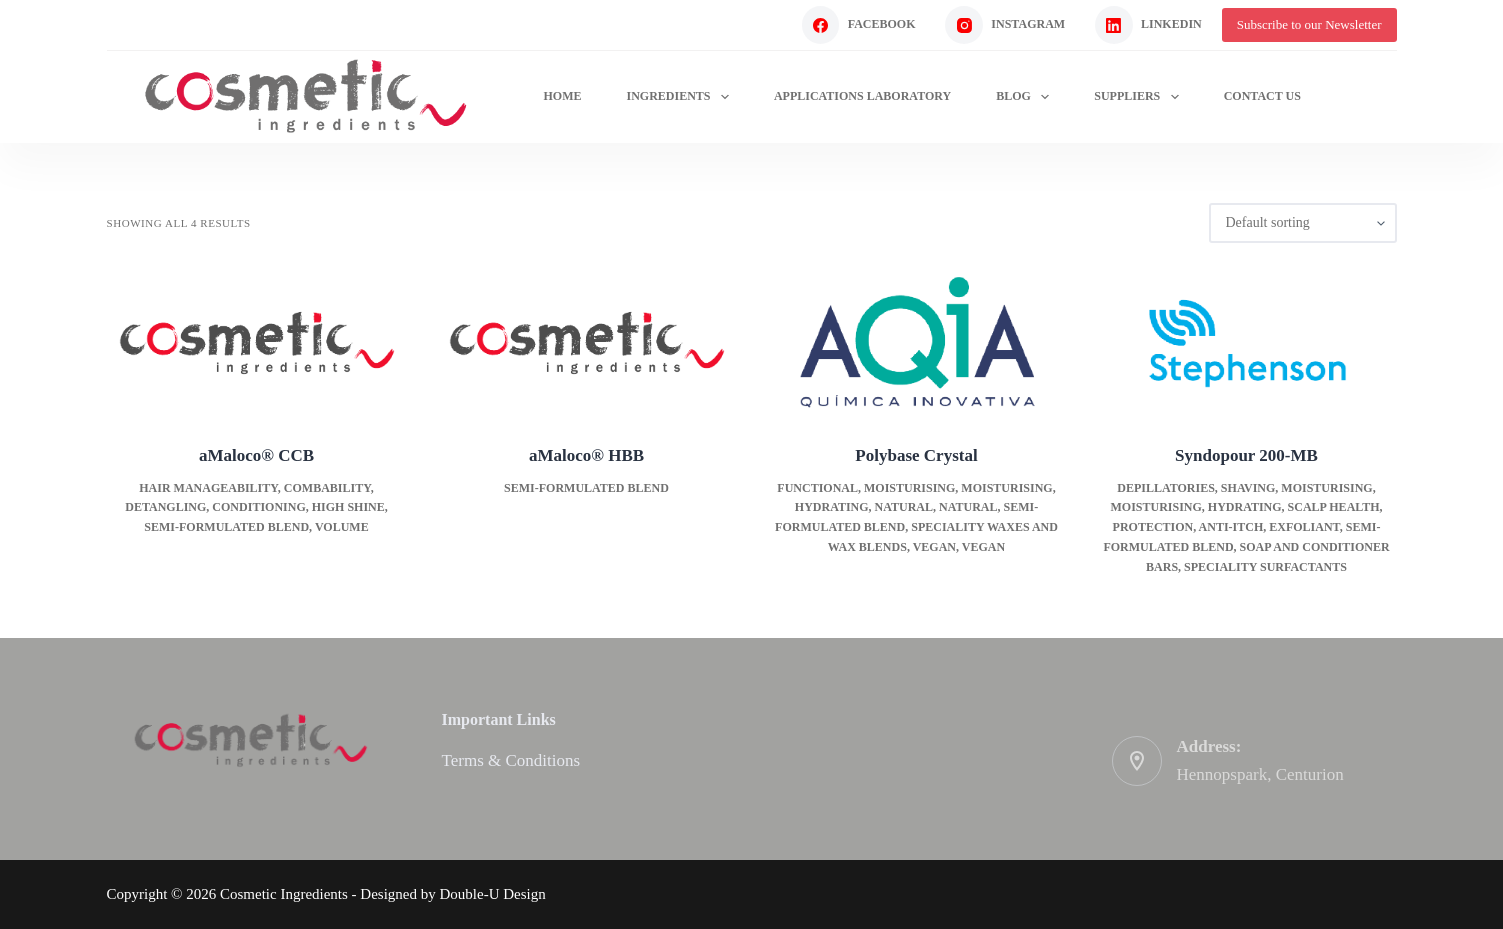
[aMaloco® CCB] (257, 343)
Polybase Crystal (916, 455)
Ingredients (681, 97)
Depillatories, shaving (1196, 488)
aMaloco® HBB (586, 455)
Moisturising (909, 488)
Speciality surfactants (1265, 567)
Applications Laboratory (862, 96)
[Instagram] (1005, 25)
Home (562, 96)
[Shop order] (1303, 223)
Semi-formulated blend (226, 527)
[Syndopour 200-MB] (1247, 343)
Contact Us (1262, 96)
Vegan (934, 547)
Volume (342, 527)
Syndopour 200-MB (1246, 455)
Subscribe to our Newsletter (1309, 24)
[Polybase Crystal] (917, 343)
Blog (1026, 97)
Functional (817, 488)
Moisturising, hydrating (1195, 507)
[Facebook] (859, 25)
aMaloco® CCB (256, 455)
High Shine (348, 507)
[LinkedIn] (1148, 25)
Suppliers (1140, 97)
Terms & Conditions (511, 760)
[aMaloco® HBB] (587, 343)
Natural (904, 507)
